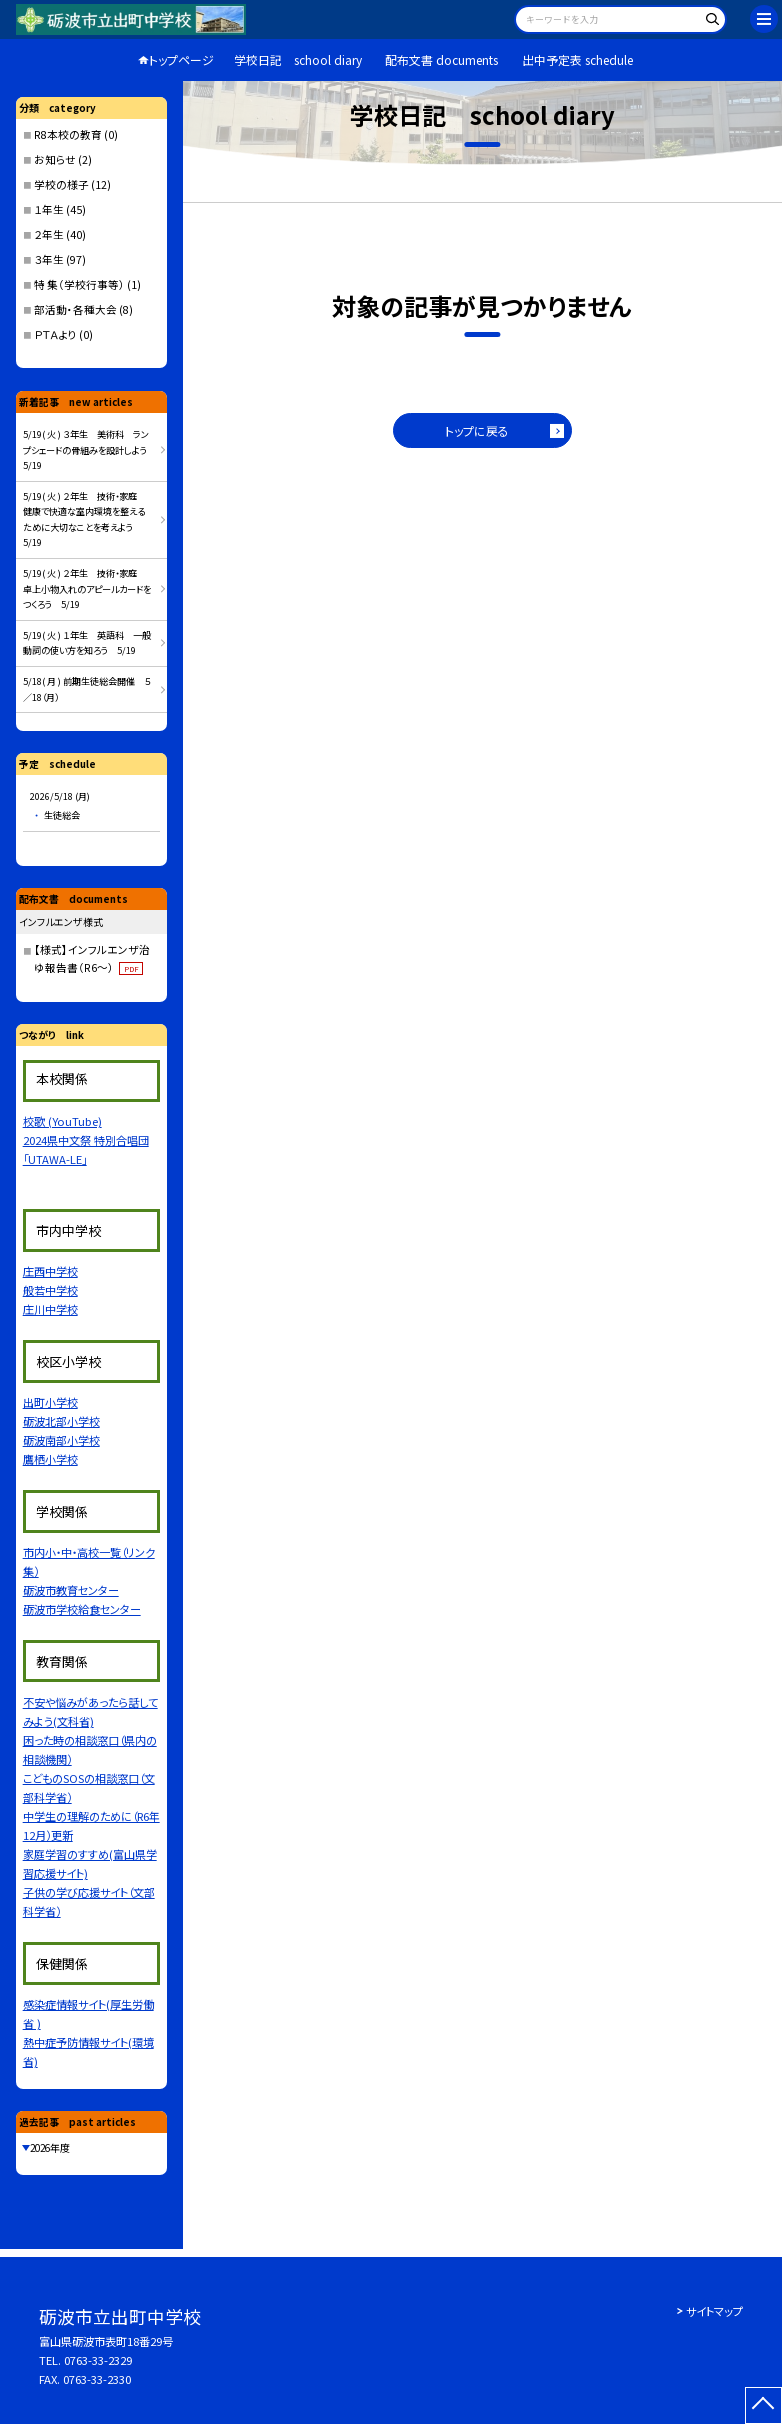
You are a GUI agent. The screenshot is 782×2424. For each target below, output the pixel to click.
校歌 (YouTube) (62, 1121)
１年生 (49, 209)
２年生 (49, 234)
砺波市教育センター (71, 1590)
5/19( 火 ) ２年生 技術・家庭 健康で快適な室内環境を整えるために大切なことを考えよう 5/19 (84, 519)
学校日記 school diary (298, 59)
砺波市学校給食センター (82, 1609)
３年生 (49, 259)
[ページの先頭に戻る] (763, 2405)
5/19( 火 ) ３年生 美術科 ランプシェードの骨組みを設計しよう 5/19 (89, 449)
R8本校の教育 (68, 134)
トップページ (181, 59)
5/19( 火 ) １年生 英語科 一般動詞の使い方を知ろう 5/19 (87, 643)
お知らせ (55, 159)
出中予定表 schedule (577, 59)
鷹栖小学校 (50, 1459)
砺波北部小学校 (61, 1421)
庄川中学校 (50, 1309)
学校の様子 (61, 184)
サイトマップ (714, 2311)
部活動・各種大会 (75, 309)
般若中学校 (50, 1290)
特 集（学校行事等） (79, 284)
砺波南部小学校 (61, 1440)
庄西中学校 (50, 1271)
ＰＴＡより (55, 334)
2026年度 (50, 2148)
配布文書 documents (441, 59)
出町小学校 (50, 1402)
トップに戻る (477, 430)
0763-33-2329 (98, 2360)
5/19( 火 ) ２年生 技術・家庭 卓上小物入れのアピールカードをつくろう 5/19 (87, 588)
